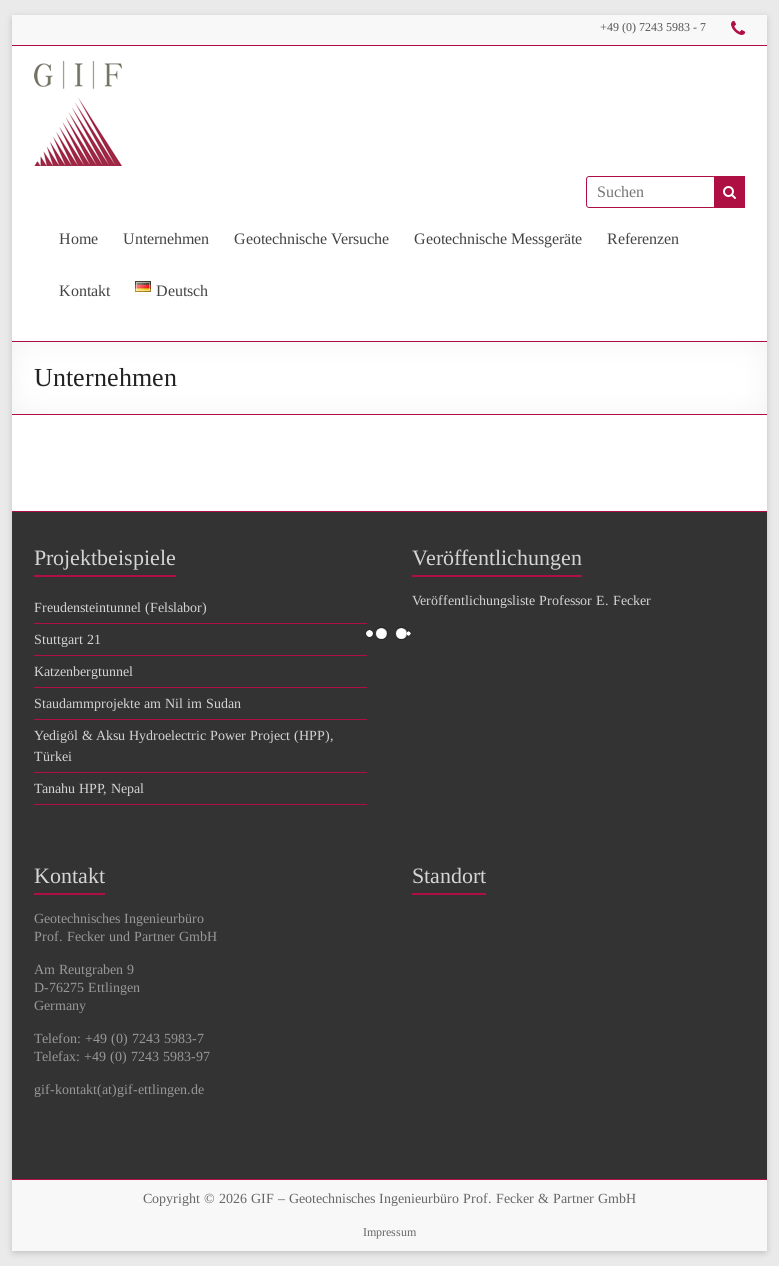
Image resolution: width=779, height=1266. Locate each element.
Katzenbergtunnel (83, 671)
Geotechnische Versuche (311, 238)
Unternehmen (166, 238)
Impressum (389, 1232)
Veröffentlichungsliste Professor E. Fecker (531, 600)
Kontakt (84, 290)
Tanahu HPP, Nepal (89, 788)
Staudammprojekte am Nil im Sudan (137, 703)
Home (78, 238)
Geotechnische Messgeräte (498, 238)
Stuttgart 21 (67, 639)
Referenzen (643, 238)
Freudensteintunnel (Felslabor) (120, 607)
